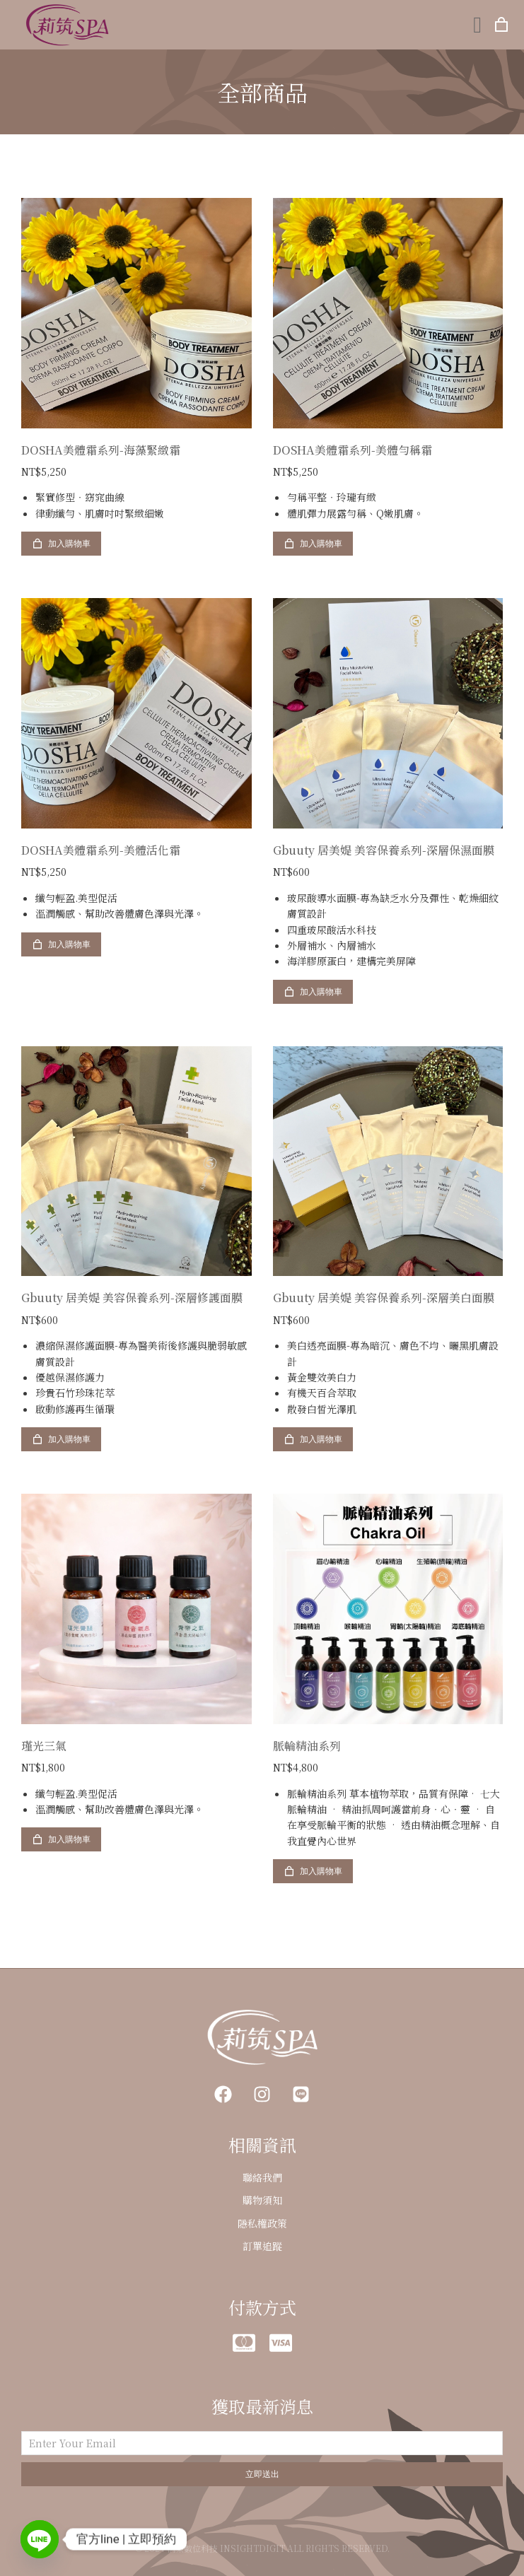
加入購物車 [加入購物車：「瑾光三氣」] (61, 1839)
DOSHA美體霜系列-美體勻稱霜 (352, 450)
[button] (477, 24)
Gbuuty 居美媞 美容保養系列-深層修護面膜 (132, 1297)
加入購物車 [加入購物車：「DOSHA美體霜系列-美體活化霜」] (61, 944)
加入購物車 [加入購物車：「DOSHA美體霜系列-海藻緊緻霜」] (61, 543)
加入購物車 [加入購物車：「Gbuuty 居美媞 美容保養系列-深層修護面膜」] (61, 1439)
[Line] (40, 2539)
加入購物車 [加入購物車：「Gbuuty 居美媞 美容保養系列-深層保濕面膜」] (313, 991)
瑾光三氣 (43, 1746)
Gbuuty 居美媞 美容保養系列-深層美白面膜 (383, 1297)
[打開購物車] (501, 24)
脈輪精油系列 (307, 1746)
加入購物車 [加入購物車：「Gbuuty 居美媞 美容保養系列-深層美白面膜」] (313, 1439)
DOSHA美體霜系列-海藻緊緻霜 (100, 450)
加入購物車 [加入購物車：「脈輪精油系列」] (313, 1871)
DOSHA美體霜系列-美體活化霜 (100, 850)
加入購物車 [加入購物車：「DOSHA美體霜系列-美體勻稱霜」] (313, 543)
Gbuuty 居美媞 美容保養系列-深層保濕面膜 (383, 850)
